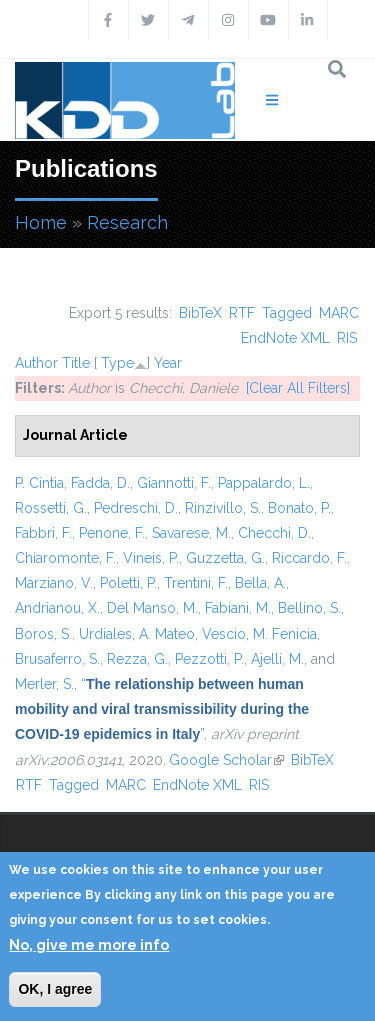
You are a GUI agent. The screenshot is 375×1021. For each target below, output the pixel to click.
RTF (242, 313)
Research (127, 222)
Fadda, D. (100, 483)
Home (41, 222)
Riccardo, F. (309, 558)
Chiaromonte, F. (65, 558)
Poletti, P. (128, 583)
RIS (347, 338)
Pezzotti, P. (209, 659)
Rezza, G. (137, 659)
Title (76, 363)
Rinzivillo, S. (223, 508)
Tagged (287, 313)
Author (36, 363)
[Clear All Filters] (298, 388)
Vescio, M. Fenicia (259, 634)
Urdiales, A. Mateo (137, 634)
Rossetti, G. (51, 508)
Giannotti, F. (174, 483)
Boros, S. (43, 634)
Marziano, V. (54, 583)
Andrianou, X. (57, 608)
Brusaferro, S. (57, 659)
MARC (339, 313)
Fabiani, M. (238, 608)
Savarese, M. (191, 533)
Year (168, 363)
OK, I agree (55, 989)
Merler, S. (44, 684)
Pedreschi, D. (136, 508)
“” (162, 709)
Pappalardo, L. (264, 483)
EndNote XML (285, 338)
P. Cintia (39, 483)
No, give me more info (89, 945)
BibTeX (200, 313)
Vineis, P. (151, 558)
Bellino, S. (309, 608)
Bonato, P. (299, 508)
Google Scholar (226, 760)
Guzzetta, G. (225, 558)
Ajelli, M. (277, 659)
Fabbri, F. (43, 533)
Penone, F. (112, 533)
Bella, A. (260, 583)
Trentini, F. (196, 583)
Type (117, 363)
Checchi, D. (274, 533)
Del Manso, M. (152, 608)
